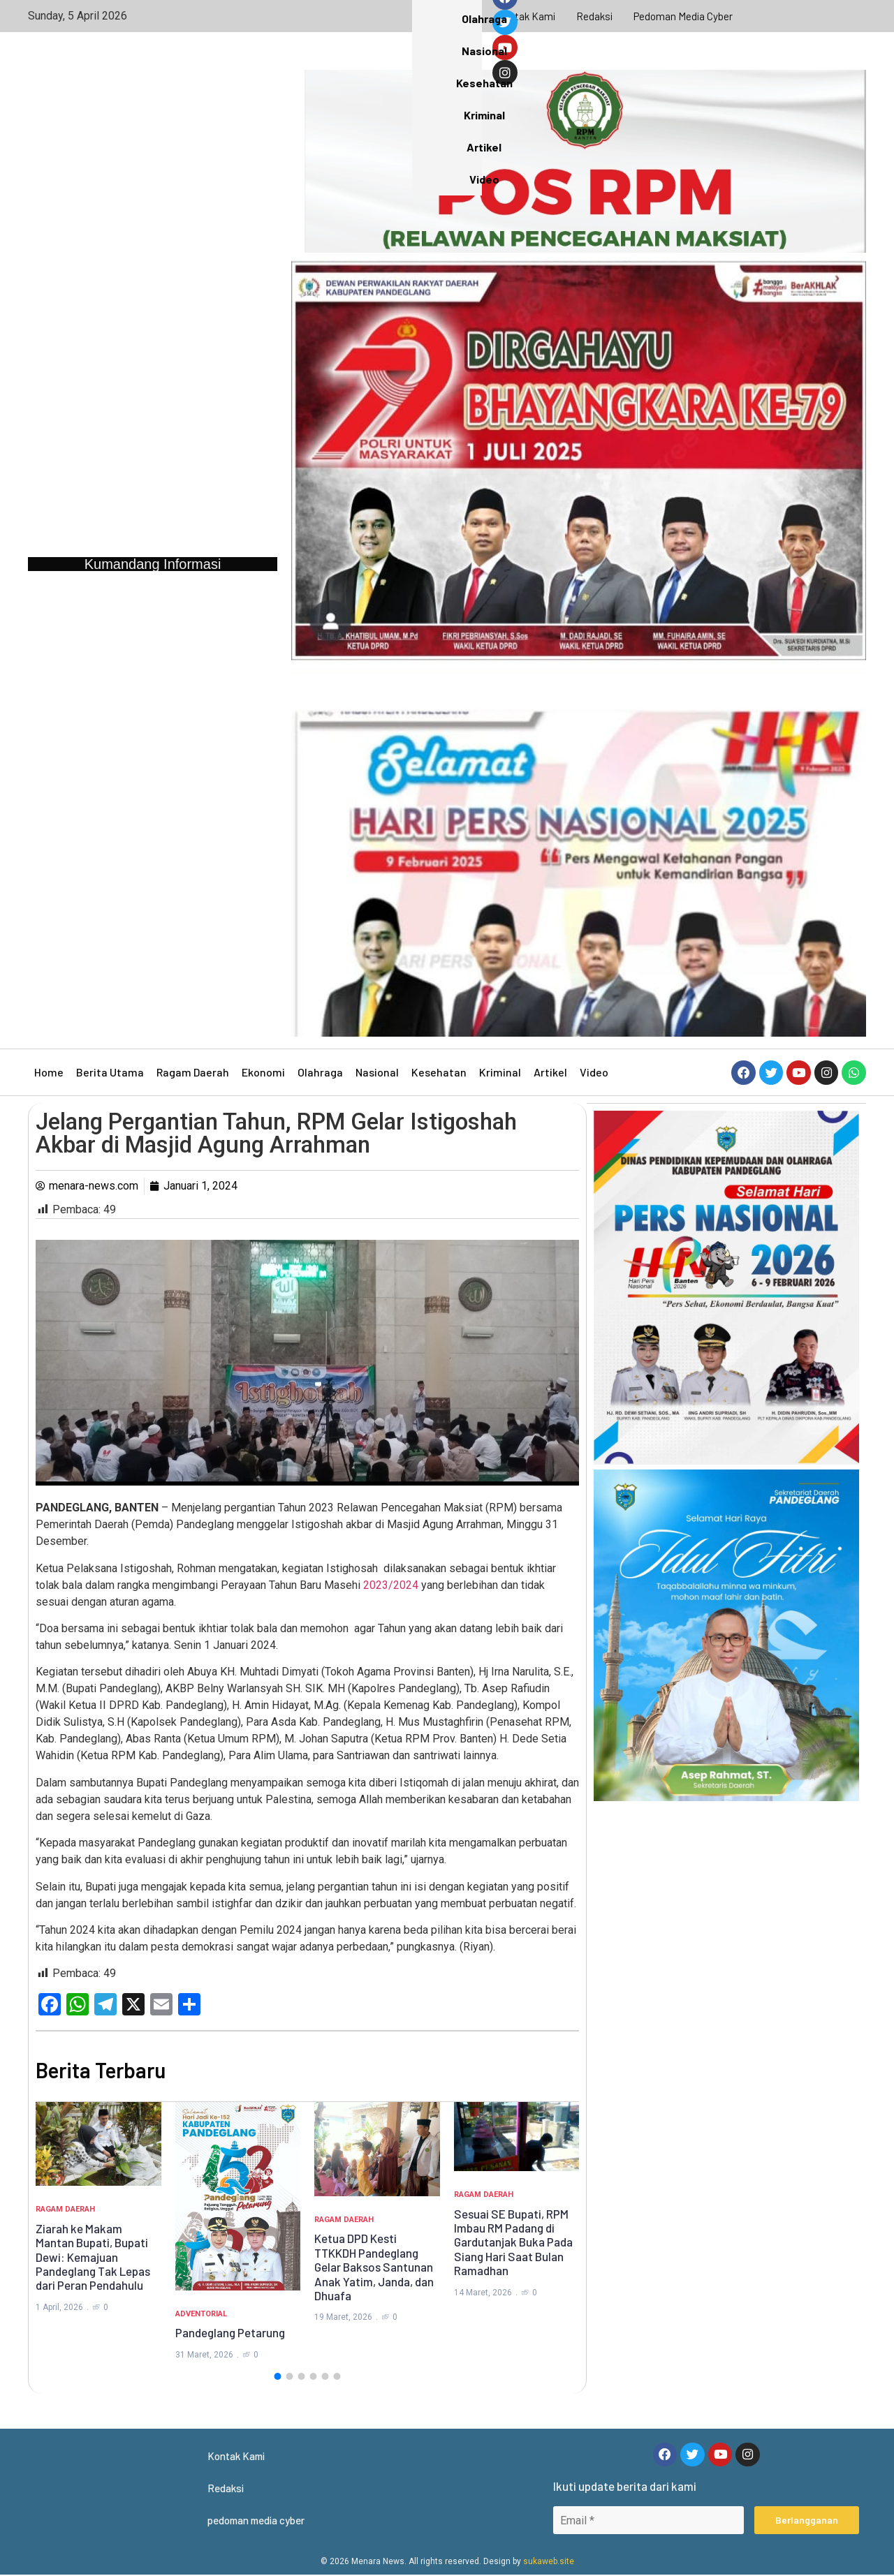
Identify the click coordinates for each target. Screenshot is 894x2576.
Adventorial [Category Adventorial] (201, 2313)
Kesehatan (439, 1072)
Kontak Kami (524, 15)
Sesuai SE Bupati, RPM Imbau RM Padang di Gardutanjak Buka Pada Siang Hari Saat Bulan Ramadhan (513, 2242)
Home (49, 1072)
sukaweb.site (548, 2563)
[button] (277, 2376)
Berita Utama (110, 1072)
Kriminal (500, 1072)
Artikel (550, 1072)
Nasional (377, 1072)
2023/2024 (390, 1585)
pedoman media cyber (685, 15)
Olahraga (320, 1072)
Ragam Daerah (192, 1072)
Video (594, 1072)
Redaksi (594, 15)
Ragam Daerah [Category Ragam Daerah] (65, 2209)
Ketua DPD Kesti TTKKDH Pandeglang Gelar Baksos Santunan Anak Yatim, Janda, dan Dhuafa (374, 2266)
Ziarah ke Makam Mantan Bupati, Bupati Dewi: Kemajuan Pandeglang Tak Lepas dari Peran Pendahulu (93, 2257)
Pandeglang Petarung (230, 2332)
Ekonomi (263, 1072)
